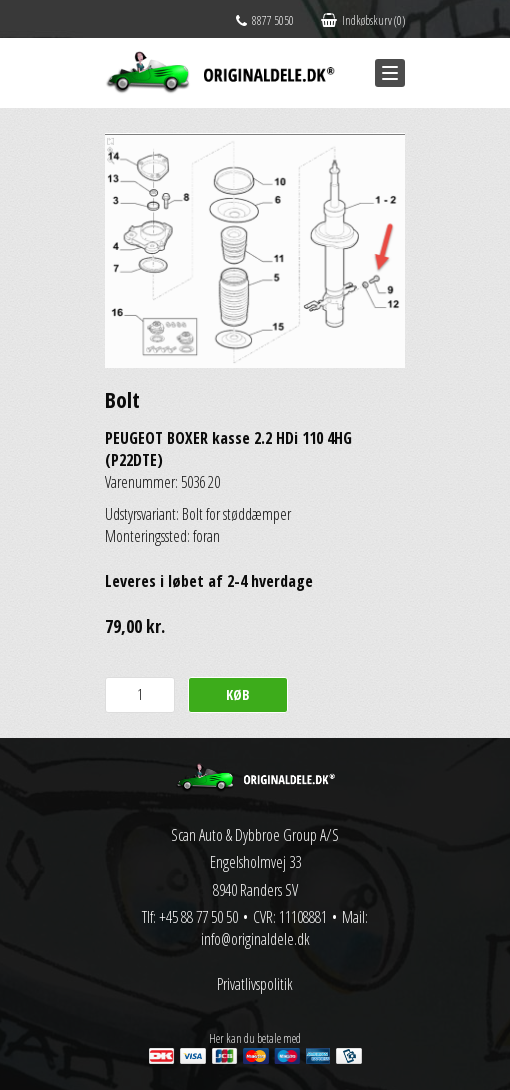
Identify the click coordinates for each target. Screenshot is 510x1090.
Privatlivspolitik (255, 984)
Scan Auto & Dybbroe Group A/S (255, 835)
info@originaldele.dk (255, 939)
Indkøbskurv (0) (363, 20)
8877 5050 (265, 20)
